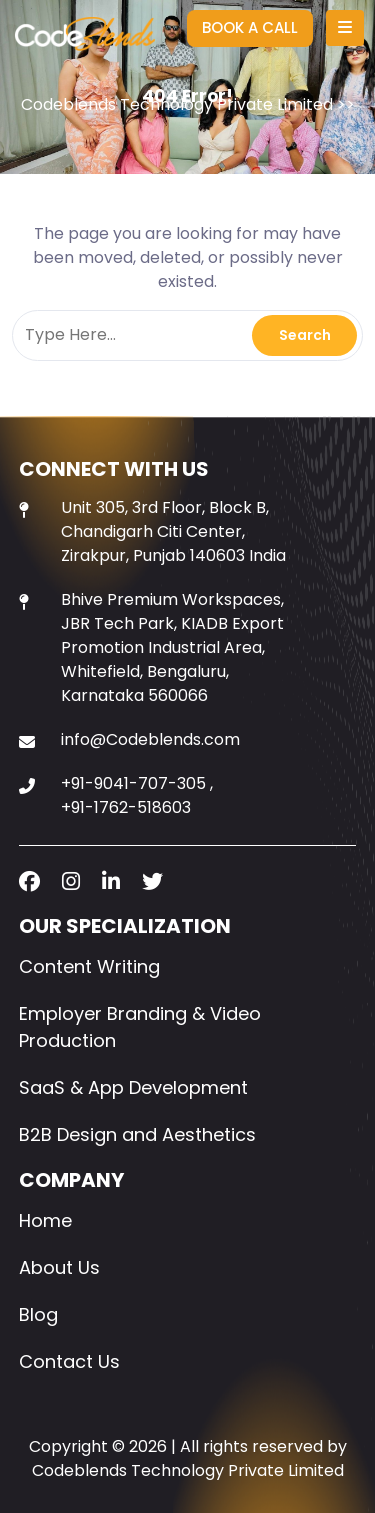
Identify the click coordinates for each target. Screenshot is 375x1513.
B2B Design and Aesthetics (137, 1134)
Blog (38, 1314)
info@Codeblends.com (150, 739)
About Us (59, 1267)
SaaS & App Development (133, 1087)
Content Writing (89, 966)
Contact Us (69, 1361)
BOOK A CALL (250, 27)
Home (45, 1220)
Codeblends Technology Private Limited (177, 104)
